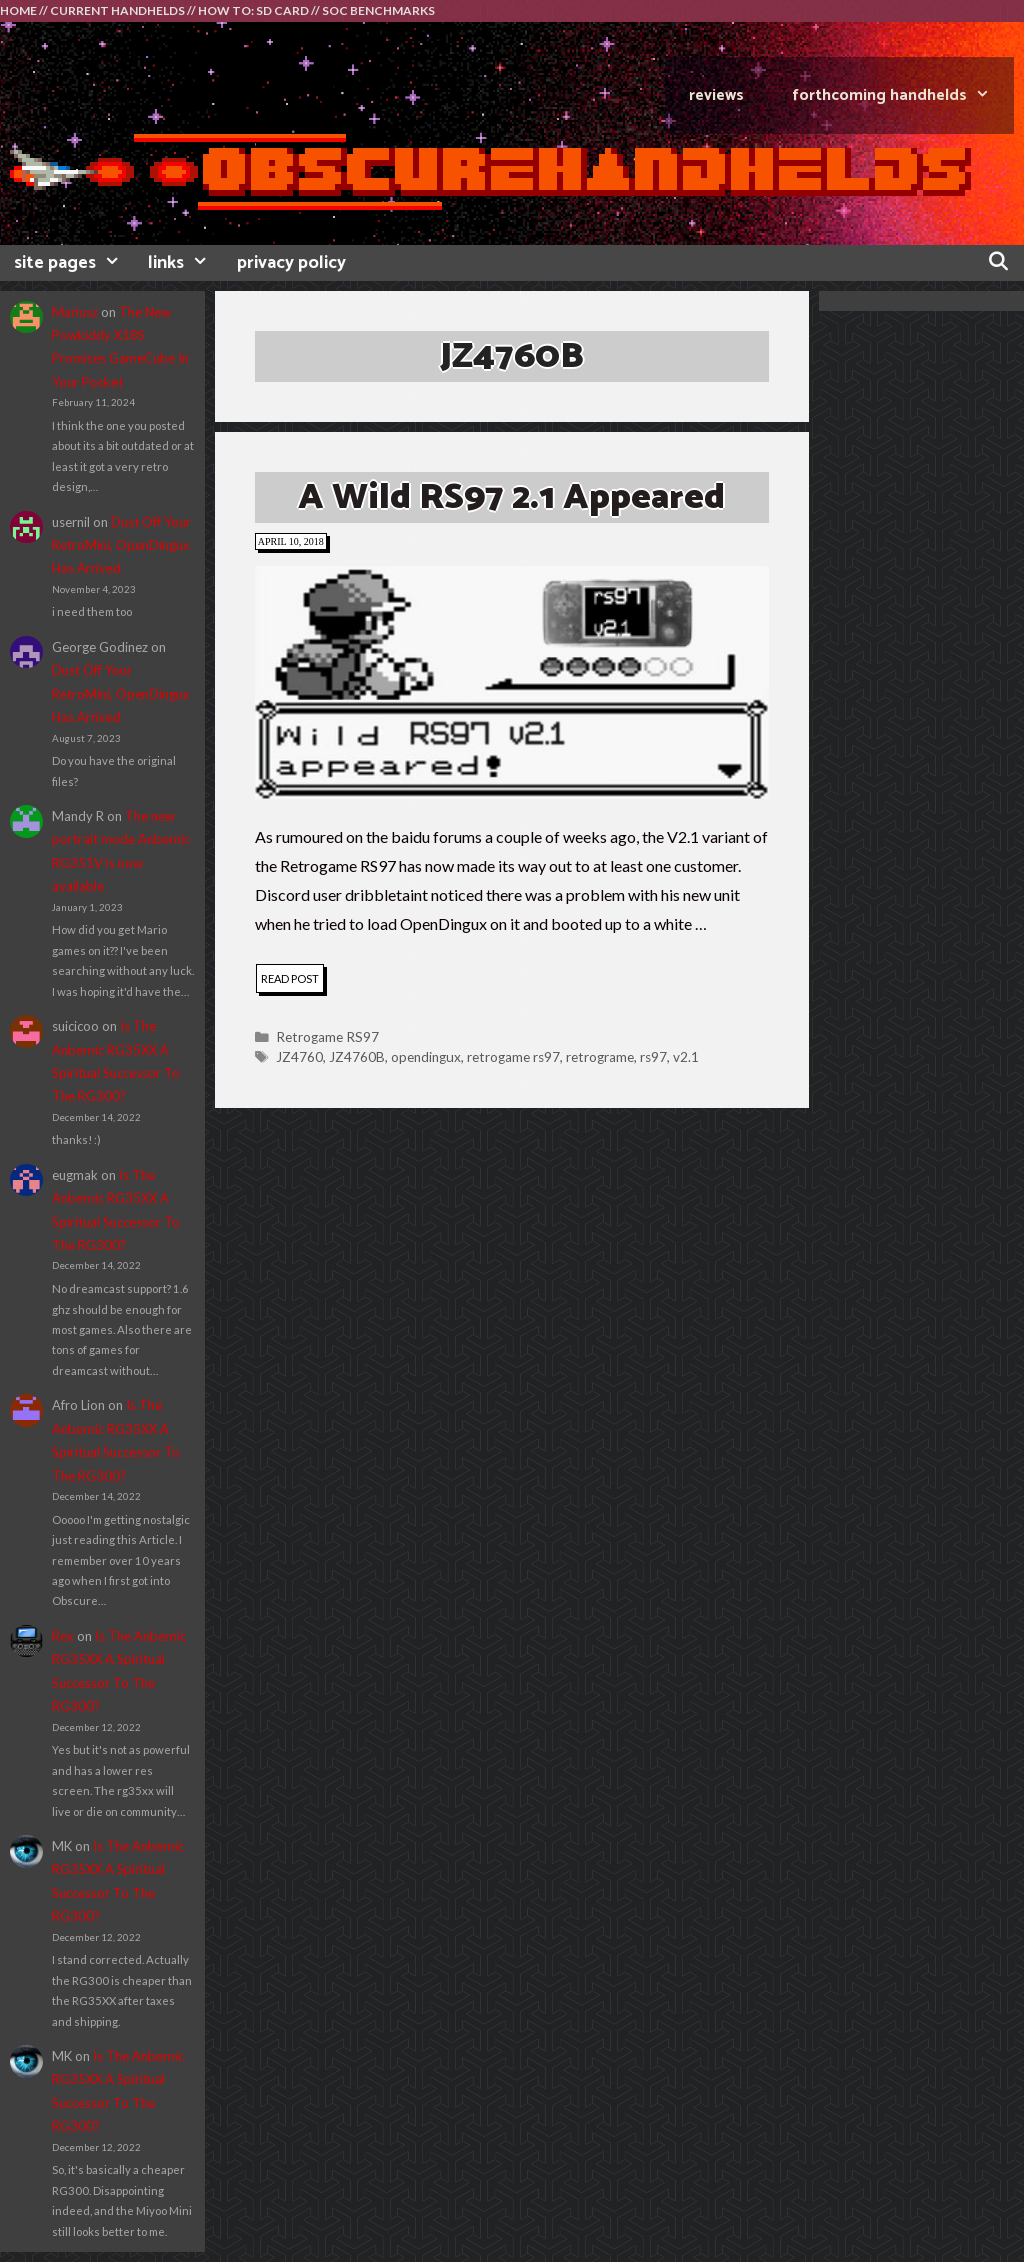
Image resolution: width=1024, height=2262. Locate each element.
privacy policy (291, 263)
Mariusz (75, 312)
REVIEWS (716, 95)
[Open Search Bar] (998, 263)
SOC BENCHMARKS (378, 10)
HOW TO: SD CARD (253, 10)
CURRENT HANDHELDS (117, 10)
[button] (512, 682)
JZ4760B (357, 1057)
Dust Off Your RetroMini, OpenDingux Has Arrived (121, 545)
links (185, 263)
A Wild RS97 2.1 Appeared (511, 497)
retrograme (600, 1057)
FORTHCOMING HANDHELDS (903, 95)
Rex (63, 1636)
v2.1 (686, 1057)
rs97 (653, 1057)
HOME (18, 10)
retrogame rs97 (513, 1057)
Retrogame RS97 (327, 1037)
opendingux (426, 1057)
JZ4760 (299, 1057)
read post (292, 981)
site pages (74, 263)
